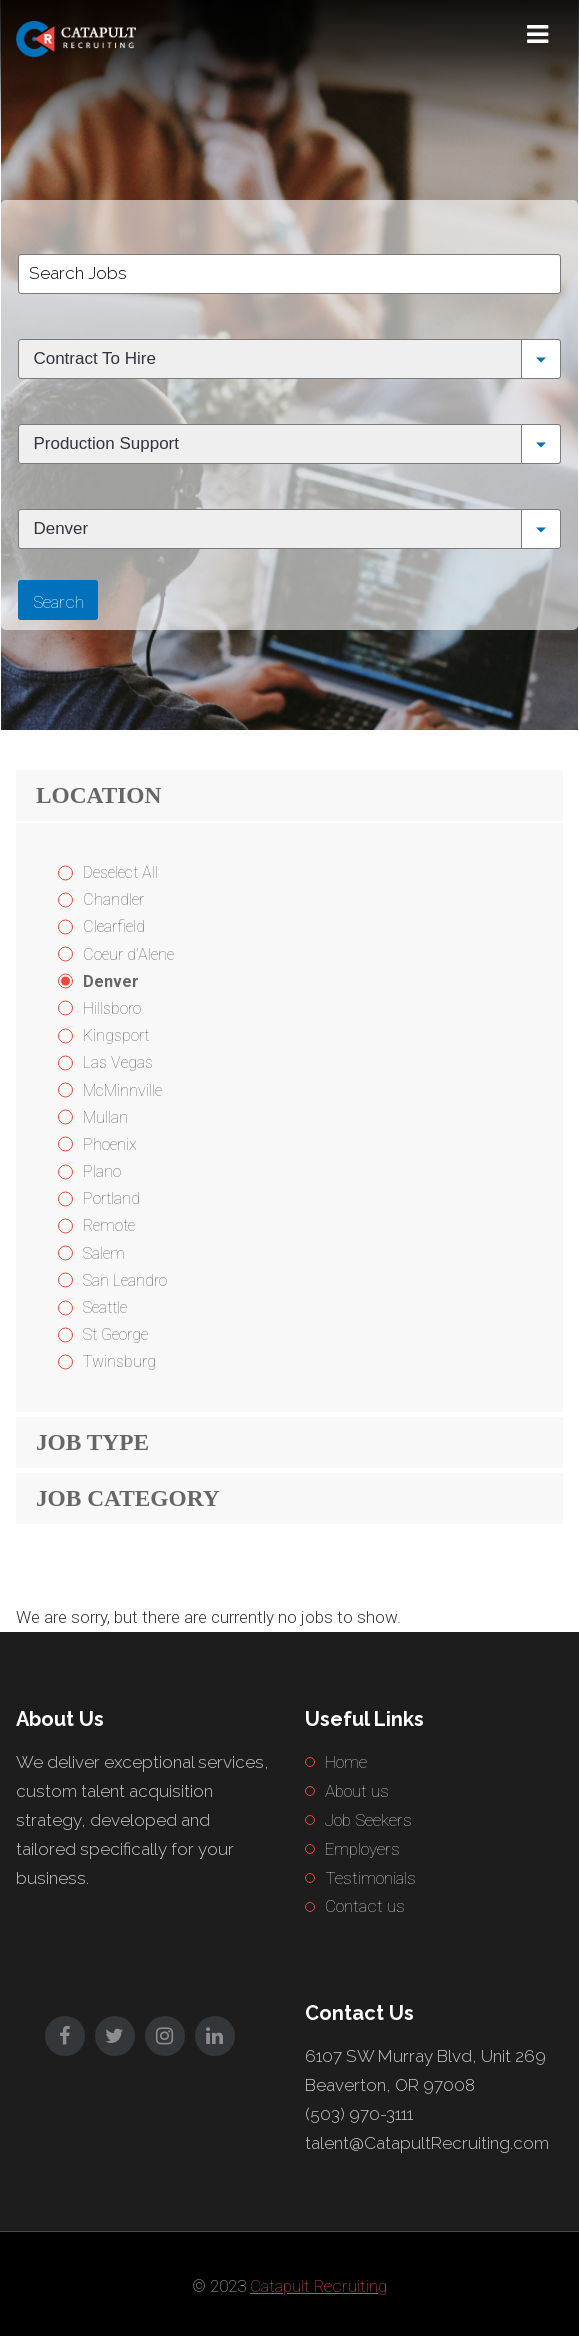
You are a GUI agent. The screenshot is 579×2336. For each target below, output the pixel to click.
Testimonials (370, 1878)
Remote (109, 1225)
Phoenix (110, 1144)
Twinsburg (119, 1361)
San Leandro (125, 1280)
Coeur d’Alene (128, 954)
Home (346, 1762)
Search (58, 602)
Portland (111, 1198)
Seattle (105, 1307)
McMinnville (122, 1090)
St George (115, 1334)
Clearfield (114, 926)
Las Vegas (118, 1062)
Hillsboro (112, 1008)
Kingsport (116, 1035)
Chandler (113, 899)
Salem (104, 1253)
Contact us (365, 1906)
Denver (111, 981)
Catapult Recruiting (318, 2286)
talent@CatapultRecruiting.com (427, 2143)
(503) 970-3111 (359, 2114)
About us (357, 1791)
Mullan (105, 1117)
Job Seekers (368, 1820)
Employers (362, 1849)
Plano (102, 1171)
